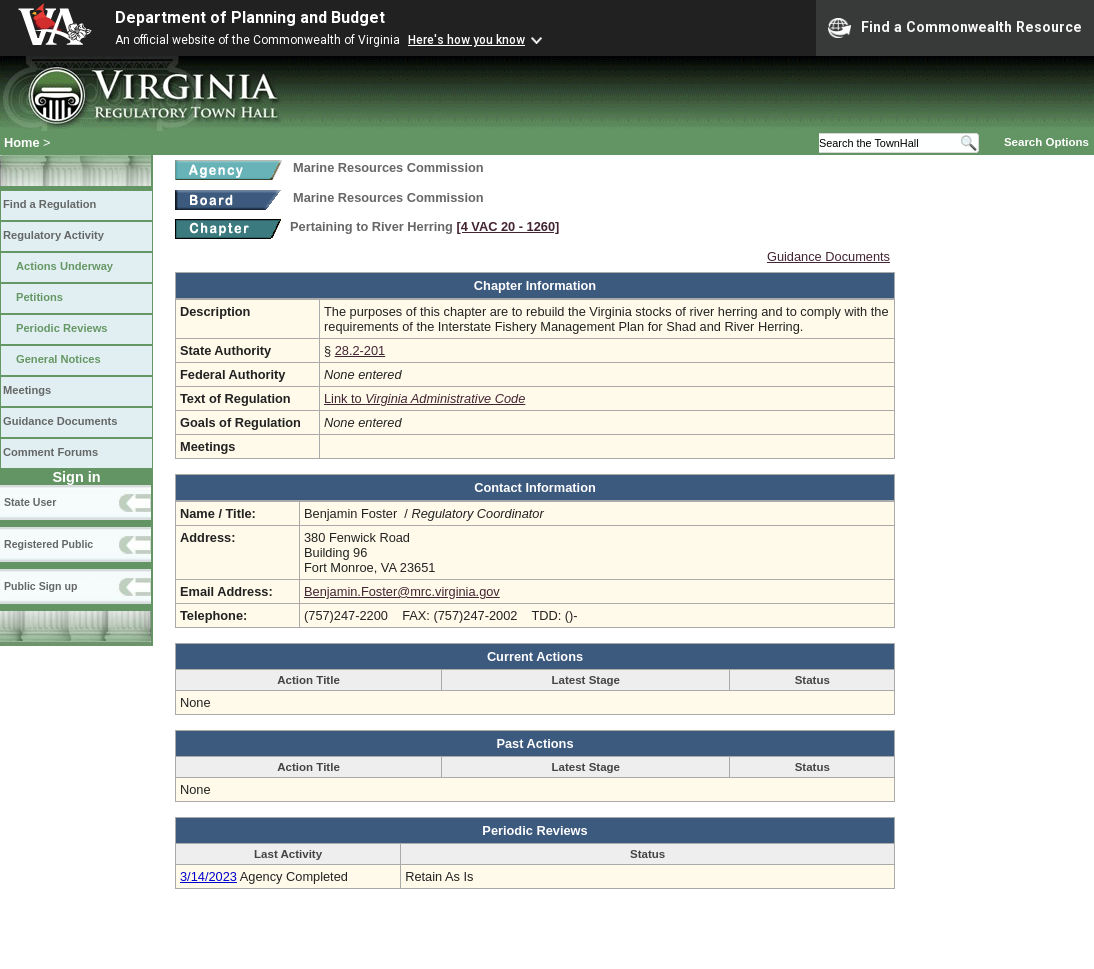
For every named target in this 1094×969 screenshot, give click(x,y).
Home (22, 142)
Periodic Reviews (62, 328)
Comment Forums (50, 452)
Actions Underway (64, 266)
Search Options (1046, 142)
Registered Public (48, 544)
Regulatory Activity (53, 235)
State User (30, 502)
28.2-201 (360, 350)
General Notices (58, 359)
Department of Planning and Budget (250, 17)
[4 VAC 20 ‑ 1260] (507, 226)
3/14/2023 (208, 876)
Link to (424, 398)
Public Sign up (40, 586)
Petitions (39, 297)
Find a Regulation (49, 204)
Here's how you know (466, 40)
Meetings (27, 390)
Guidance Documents (60, 421)
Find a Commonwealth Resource (955, 28)
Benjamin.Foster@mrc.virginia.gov (402, 591)
